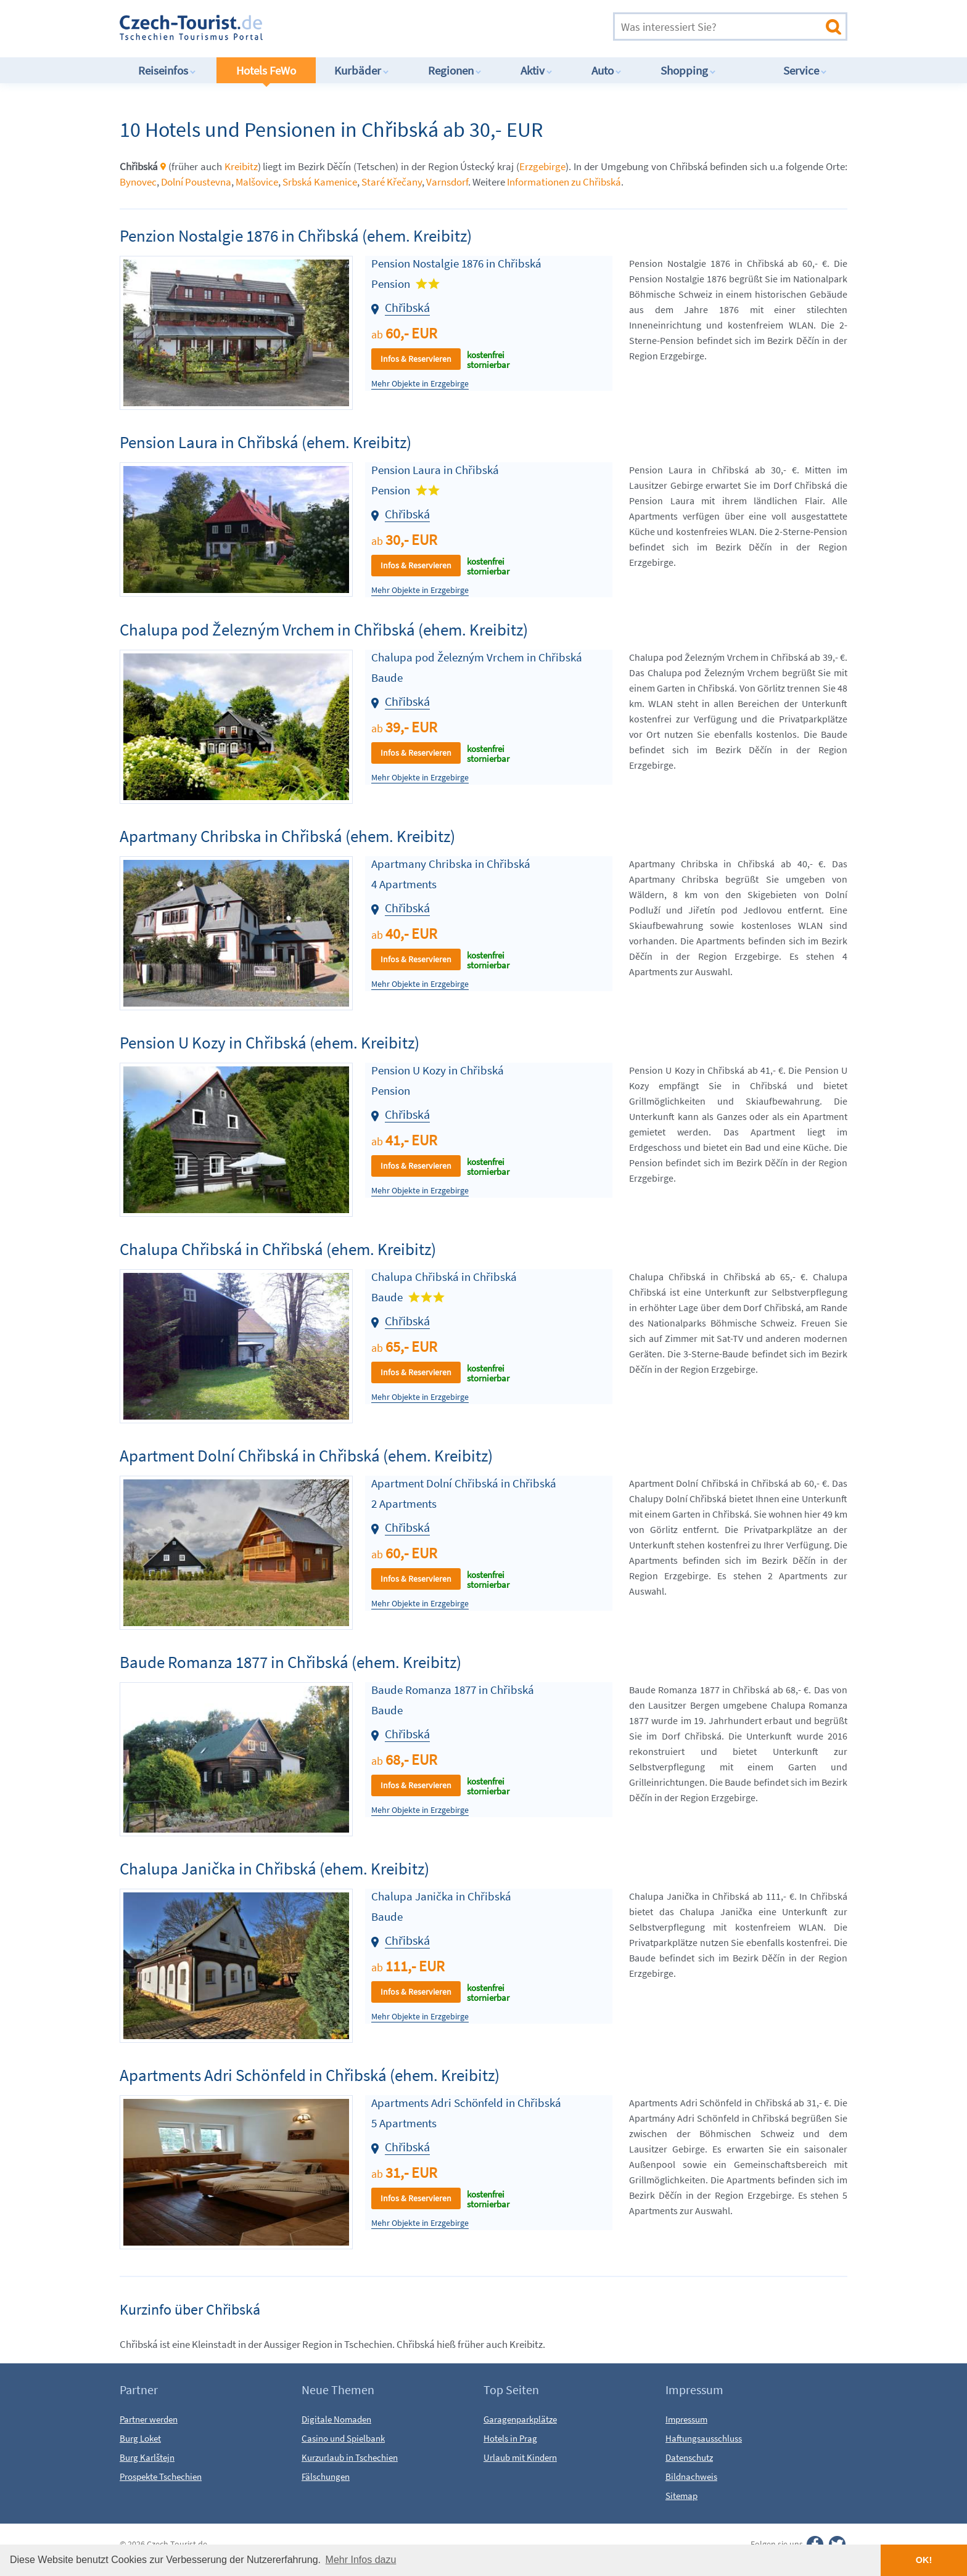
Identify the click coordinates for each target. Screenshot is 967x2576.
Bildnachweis (691, 2476)
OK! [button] (924, 2560)
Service (805, 70)
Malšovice (257, 182)
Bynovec (138, 182)
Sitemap (681, 2495)
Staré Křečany (391, 182)
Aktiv (537, 70)
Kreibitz (241, 166)
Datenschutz (689, 2457)
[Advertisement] (446, 27)
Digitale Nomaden (336, 2419)
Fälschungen (326, 2476)
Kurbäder (361, 70)
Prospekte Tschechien (161, 2476)
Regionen (455, 70)
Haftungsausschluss (703, 2438)
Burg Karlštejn (147, 2457)
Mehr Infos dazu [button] (361, 2559)
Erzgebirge (542, 166)
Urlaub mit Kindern (520, 2457)
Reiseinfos (167, 70)
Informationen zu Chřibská (564, 182)
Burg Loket (140, 2438)
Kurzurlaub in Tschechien (350, 2457)
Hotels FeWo (266, 70)
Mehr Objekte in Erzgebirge (420, 383)
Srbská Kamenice (319, 182)
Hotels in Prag (510, 2438)
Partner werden (149, 2419)
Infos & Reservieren (416, 358)
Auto (606, 70)
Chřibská (407, 307)
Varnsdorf (447, 182)
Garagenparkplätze (520, 2419)
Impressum (686, 2419)
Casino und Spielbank (343, 2438)
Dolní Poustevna (196, 182)
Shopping (688, 70)
